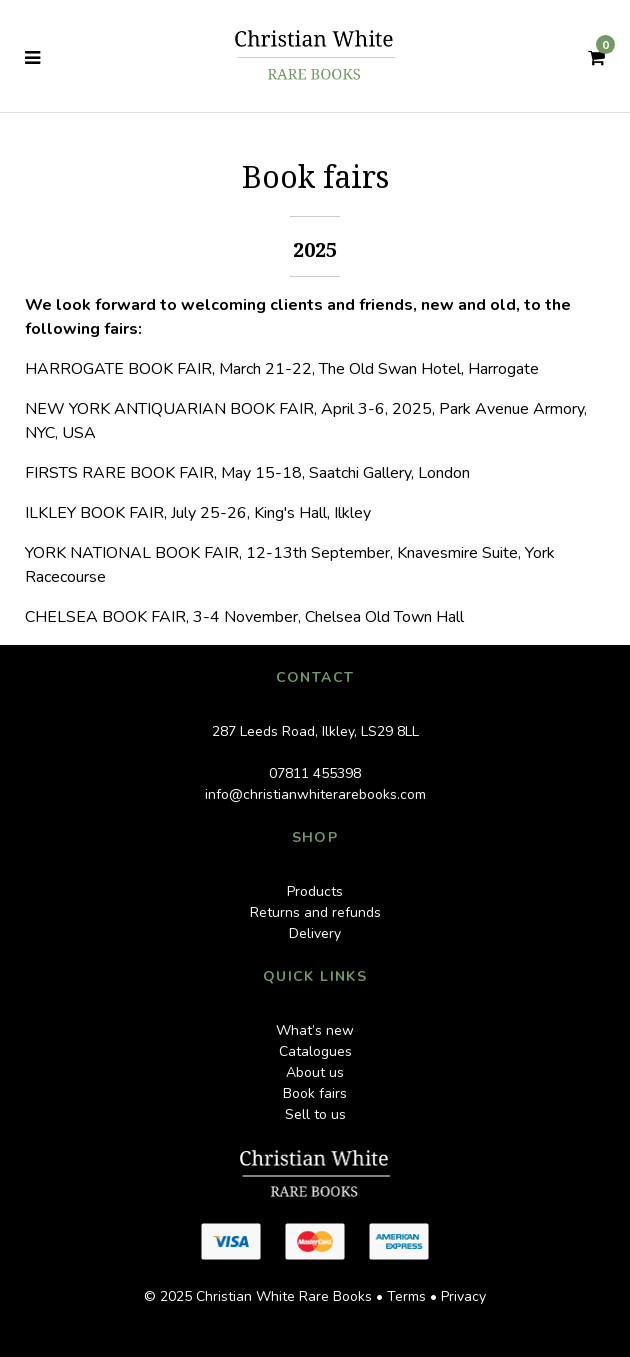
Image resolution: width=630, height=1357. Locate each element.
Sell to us (315, 1114)
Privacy (463, 1296)
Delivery (315, 933)
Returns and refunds (315, 912)
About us (315, 1072)
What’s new (315, 1030)
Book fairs (315, 1093)
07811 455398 (315, 773)
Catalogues (315, 1051)
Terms (406, 1296)
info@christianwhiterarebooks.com (315, 794)
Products (315, 891)
